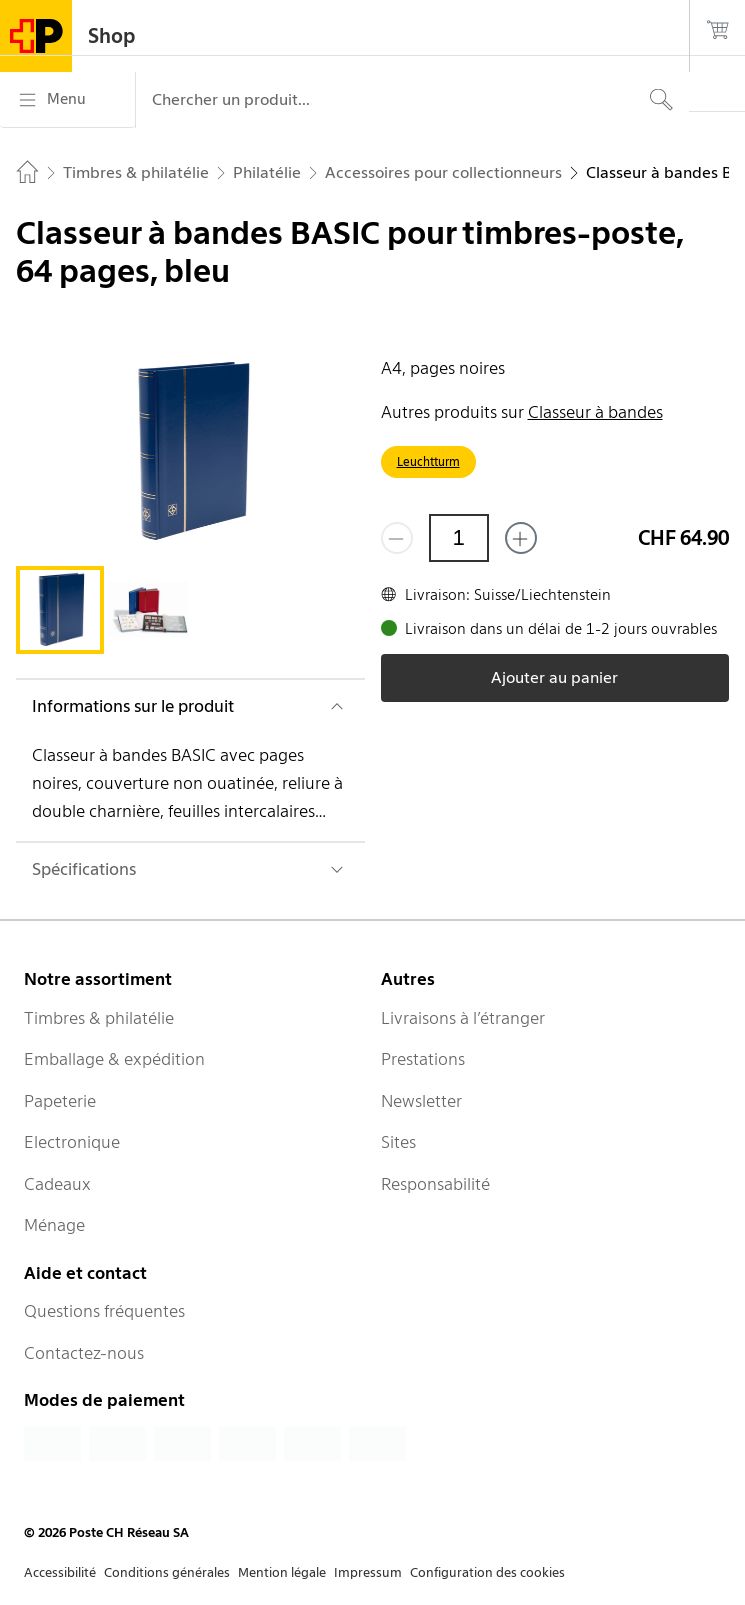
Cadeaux (57, 1184)
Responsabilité (435, 1184)
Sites (398, 1142)
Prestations (423, 1059)
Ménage (54, 1225)
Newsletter (421, 1101)
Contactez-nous (84, 1353)
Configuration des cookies (487, 1572)
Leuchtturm (428, 461)
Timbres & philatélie (99, 1018)
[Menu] (67, 100)
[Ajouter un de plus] (521, 538)
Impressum (368, 1572)
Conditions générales (167, 1572)
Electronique (72, 1142)
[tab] (60, 610)
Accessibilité (60, 1572)
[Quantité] (459, 538)
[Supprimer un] (397, 538)
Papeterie (60, 1101)
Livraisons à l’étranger (463, 1018)
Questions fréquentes (104, 1311)
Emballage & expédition (114, 1059)
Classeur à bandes (595, 412)
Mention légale (282, 1572)
